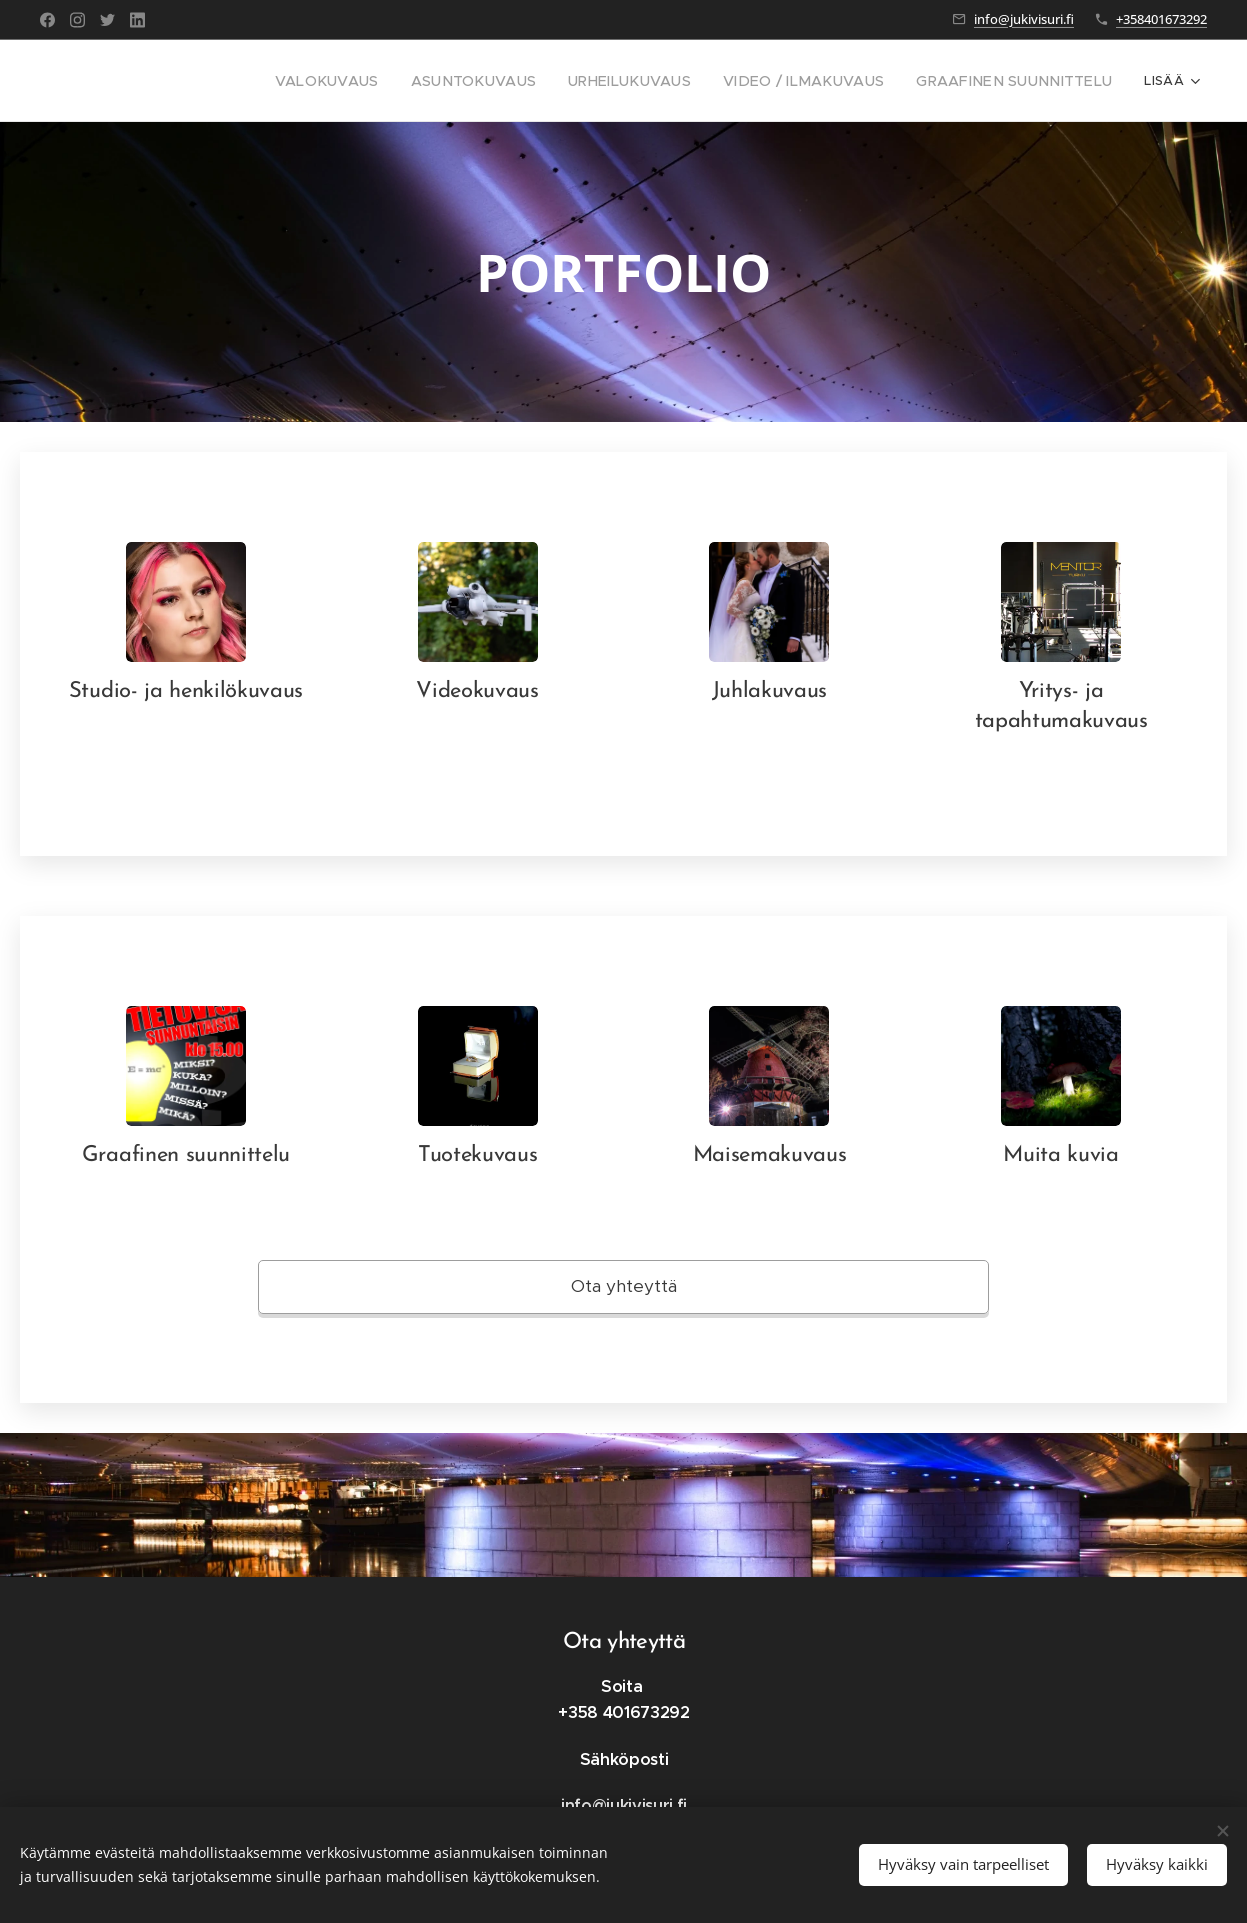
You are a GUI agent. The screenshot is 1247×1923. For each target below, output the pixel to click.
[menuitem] (174, 81)
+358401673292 (1161, 19)
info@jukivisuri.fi (1024, 19)
